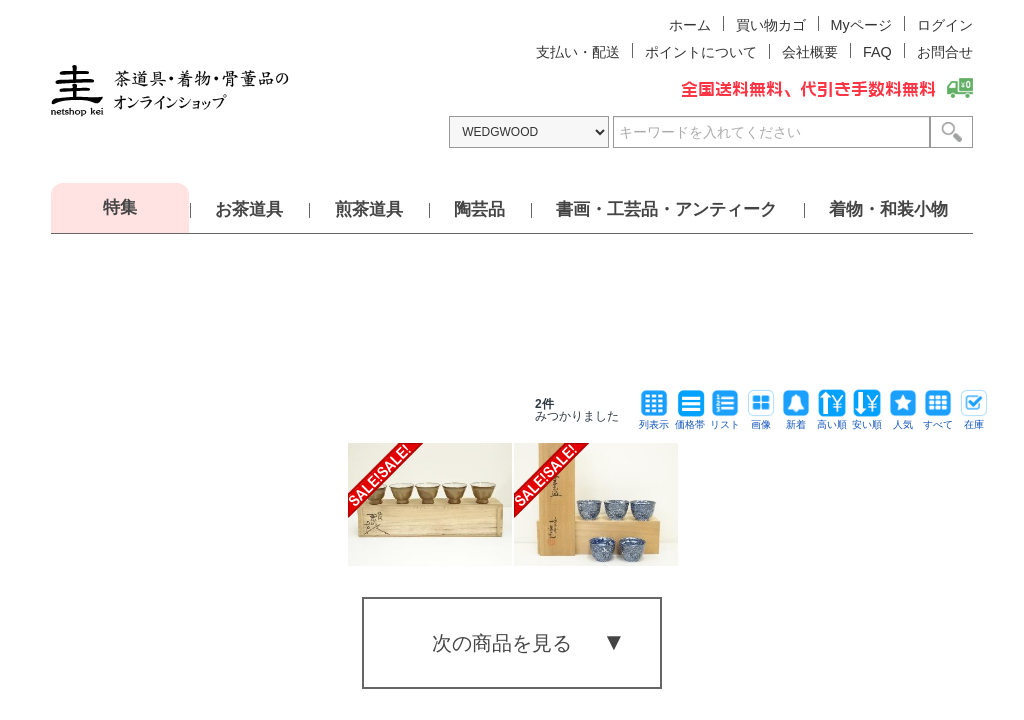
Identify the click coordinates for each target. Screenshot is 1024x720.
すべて (938, 419)
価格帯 (690, 419)
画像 (761, 419)
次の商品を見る (502, 643)
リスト (725, 419)
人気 (903, 419)
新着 (796, 419)
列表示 (654, 419)
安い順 (867, 419)
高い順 (832, 419)
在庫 (974, 419)
